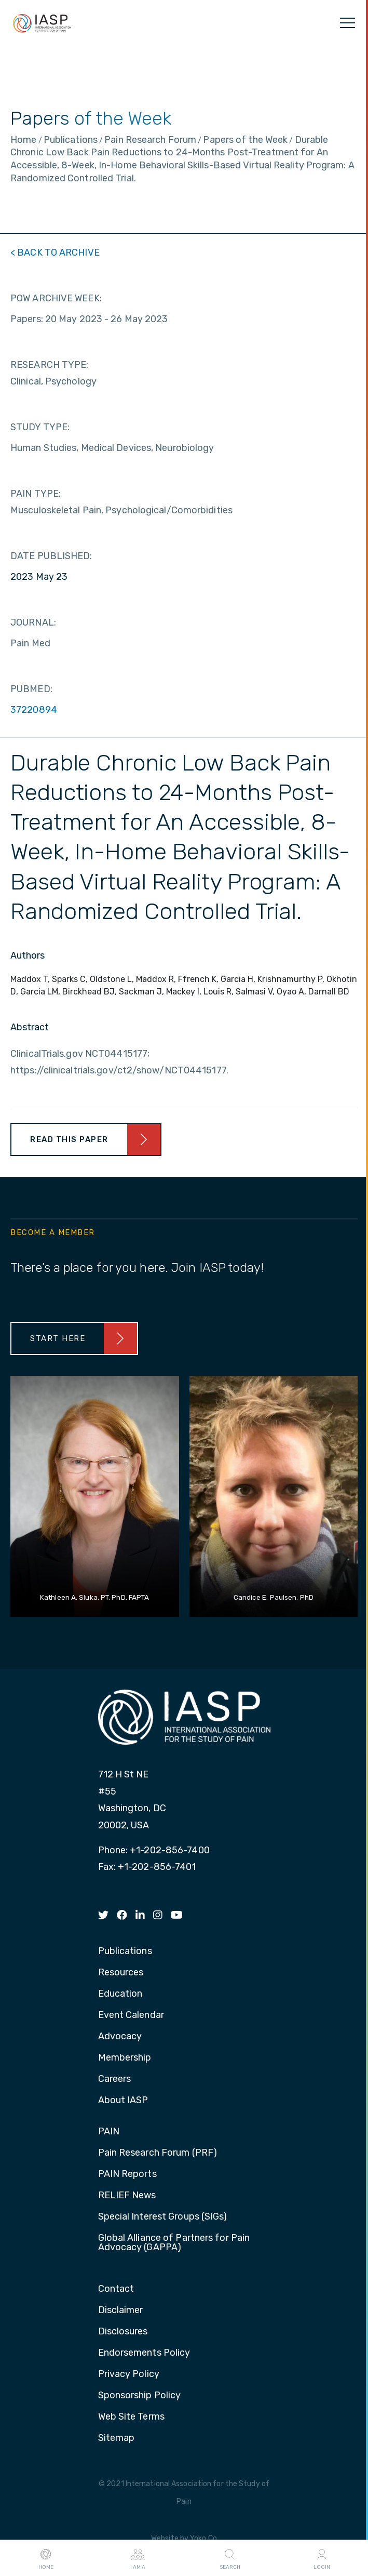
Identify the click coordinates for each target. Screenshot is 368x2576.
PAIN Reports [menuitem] (127, 2174)
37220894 (33, 709)
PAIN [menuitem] (108, 2132)
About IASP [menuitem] (123, 2100)
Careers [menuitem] (114, 2079)
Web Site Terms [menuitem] (131, 2417)
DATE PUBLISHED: (51, 556)
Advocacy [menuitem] (120, 2036)
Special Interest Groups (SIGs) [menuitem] (162, 2217)
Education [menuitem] (120, 1994)
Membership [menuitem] (125, 2058)
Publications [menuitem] (125, 1951)
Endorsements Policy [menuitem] (144, 2353)
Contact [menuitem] (116, 2289)
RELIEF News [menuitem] (127, 2195)
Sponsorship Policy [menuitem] (139, 2396)
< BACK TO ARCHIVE (55, 252)
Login (322, 2558)
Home (45, 2558)
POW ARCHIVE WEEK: (56, 298)
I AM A (137, 2558)
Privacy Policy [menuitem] (128, 2374)
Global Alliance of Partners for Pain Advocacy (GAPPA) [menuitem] (174, 2243)
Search (230, 2558)
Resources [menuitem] (121, 1973)
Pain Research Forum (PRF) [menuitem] (157, 2153)
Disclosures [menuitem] (123, 2332)
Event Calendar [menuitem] (131, 2015)
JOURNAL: (33, 622)
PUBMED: (31, 689)
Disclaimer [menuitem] (120, 2310)
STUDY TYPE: (40, 427)
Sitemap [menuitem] (116, 2438)
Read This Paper (69, 1139)
